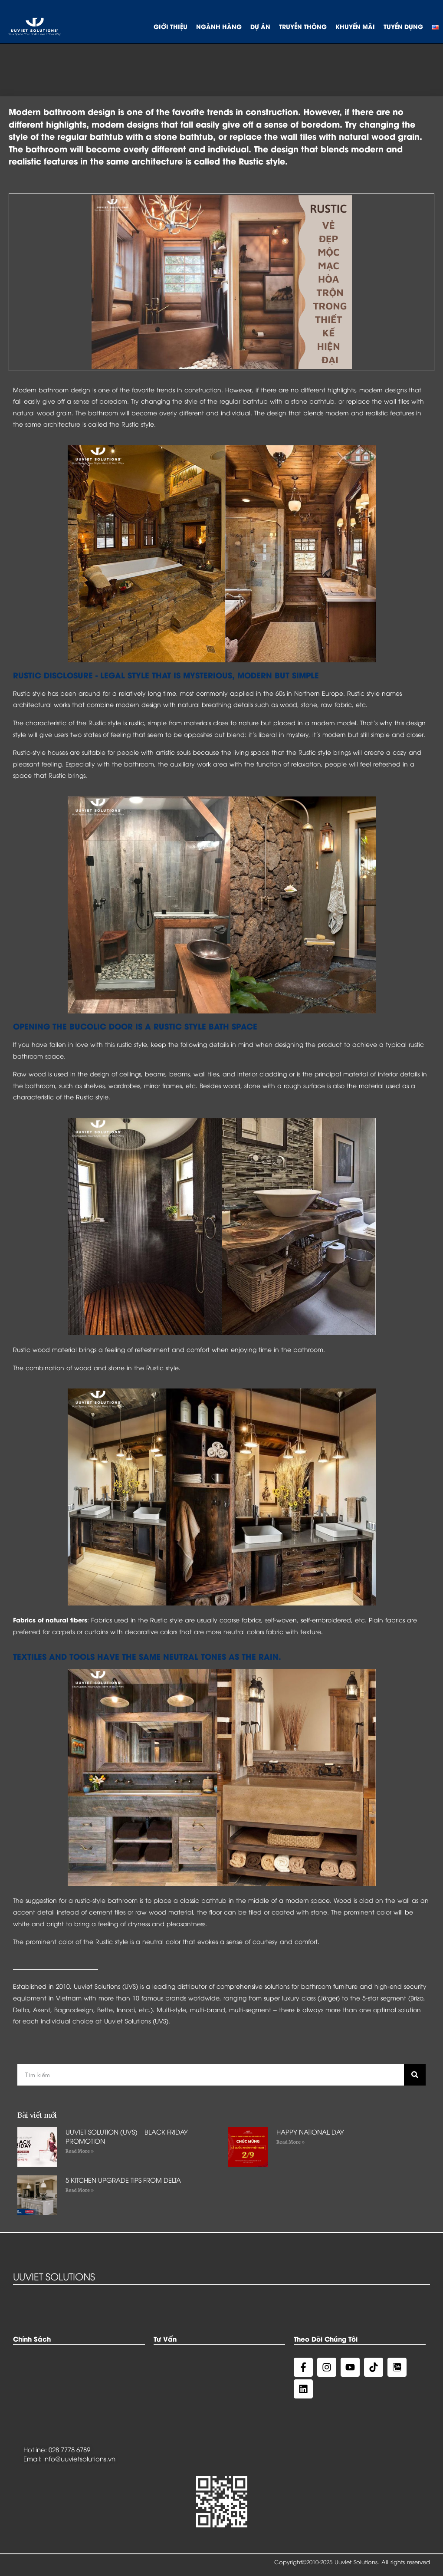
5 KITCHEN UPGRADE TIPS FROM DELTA (123, 2179)
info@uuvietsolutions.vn (79, 2458)
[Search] (415, 2075)
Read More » (80, 2151)
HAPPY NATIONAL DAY (310, 2131)
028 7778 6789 (69, 2449)
